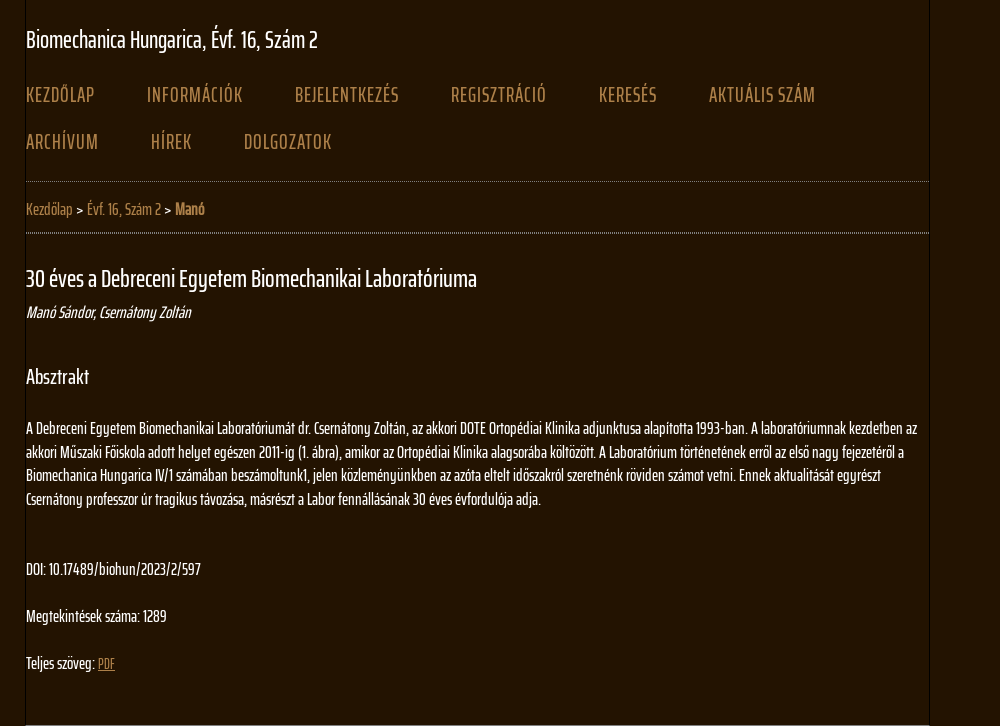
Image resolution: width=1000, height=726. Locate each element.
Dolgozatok (288, 142)
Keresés (628, 95)
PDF (106, 664)
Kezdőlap (60, 95)
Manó (189, 209)
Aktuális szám (762, 95)
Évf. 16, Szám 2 (124, 209)
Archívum (62, 142)
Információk (195, 95)
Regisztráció (499, 95)
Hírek (171, 142)
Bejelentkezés (347, 95)
